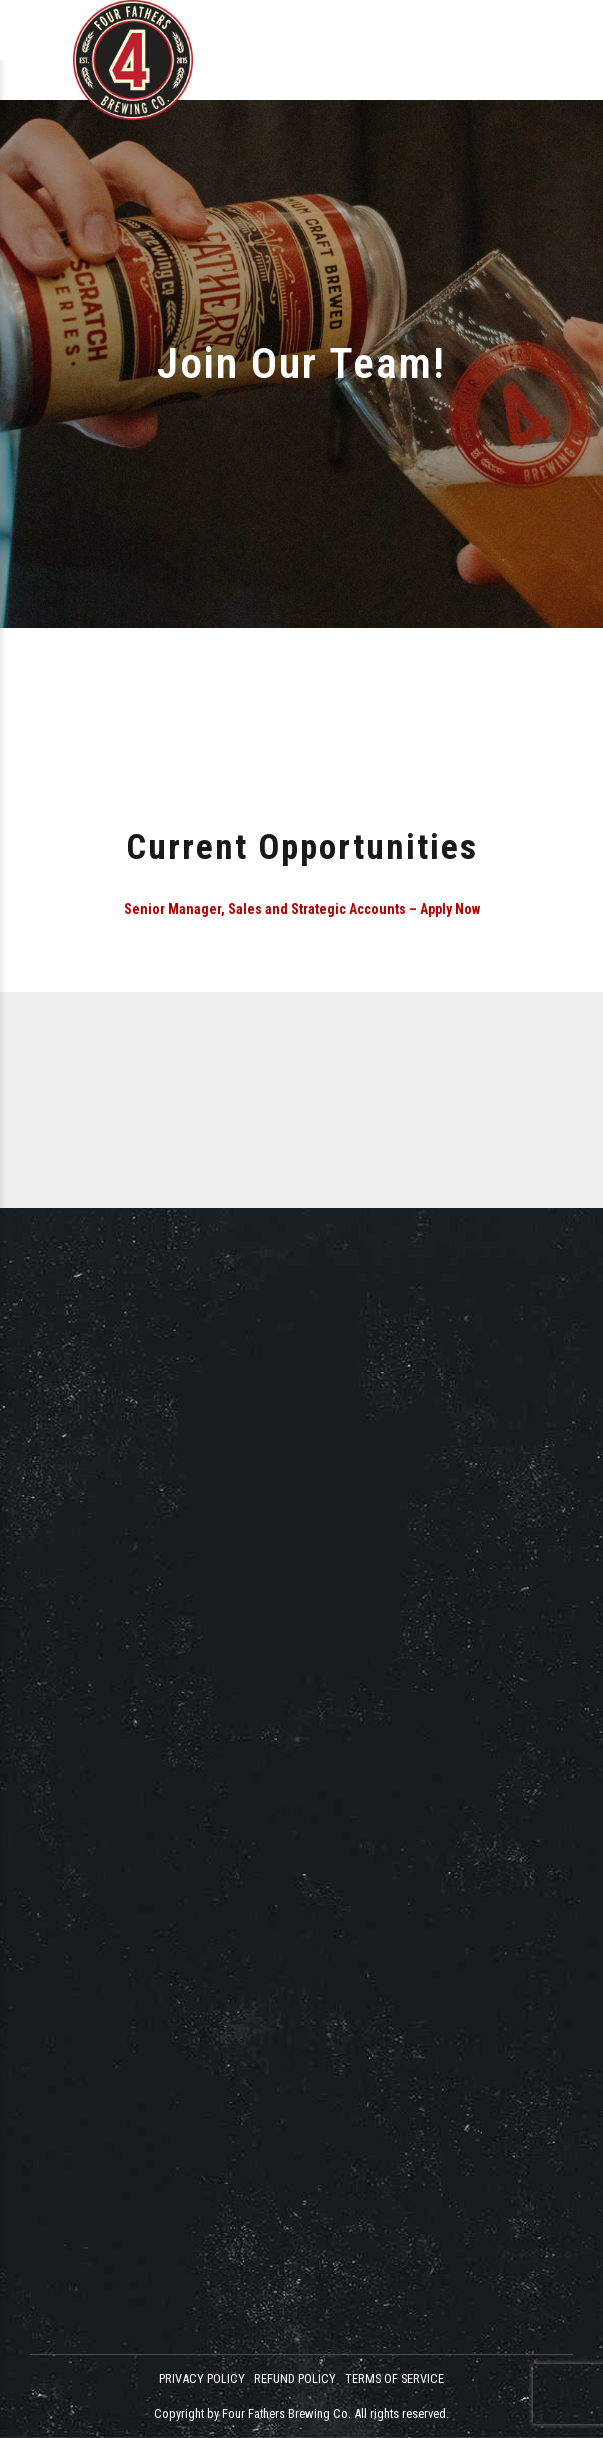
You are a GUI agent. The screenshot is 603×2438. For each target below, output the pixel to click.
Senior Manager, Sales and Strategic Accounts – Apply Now (302, 909)
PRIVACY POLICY (202, 2378)
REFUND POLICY (295, 2378)
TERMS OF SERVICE (394, 2378)
